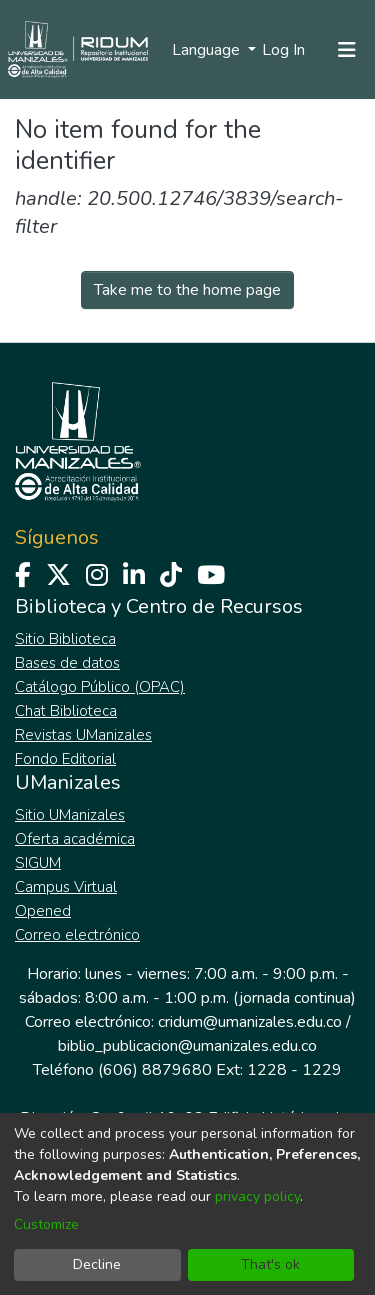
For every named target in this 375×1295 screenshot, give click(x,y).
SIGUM (38, 863)
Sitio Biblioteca (65, 639)
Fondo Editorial (65, 759)
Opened (43, 911)
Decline (97, 1264)
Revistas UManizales (83, 735)
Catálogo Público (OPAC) (100, 687)
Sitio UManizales (70, 815)
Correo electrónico (77, 935)
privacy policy (257, 1196)
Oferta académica (75, 839)
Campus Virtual (66, 887)
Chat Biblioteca (66, 711)
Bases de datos (67, 663)
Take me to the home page (187, 290)
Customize (46, 1224)
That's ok (270, 1264)
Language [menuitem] (208, 50)
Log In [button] (284, 50)
